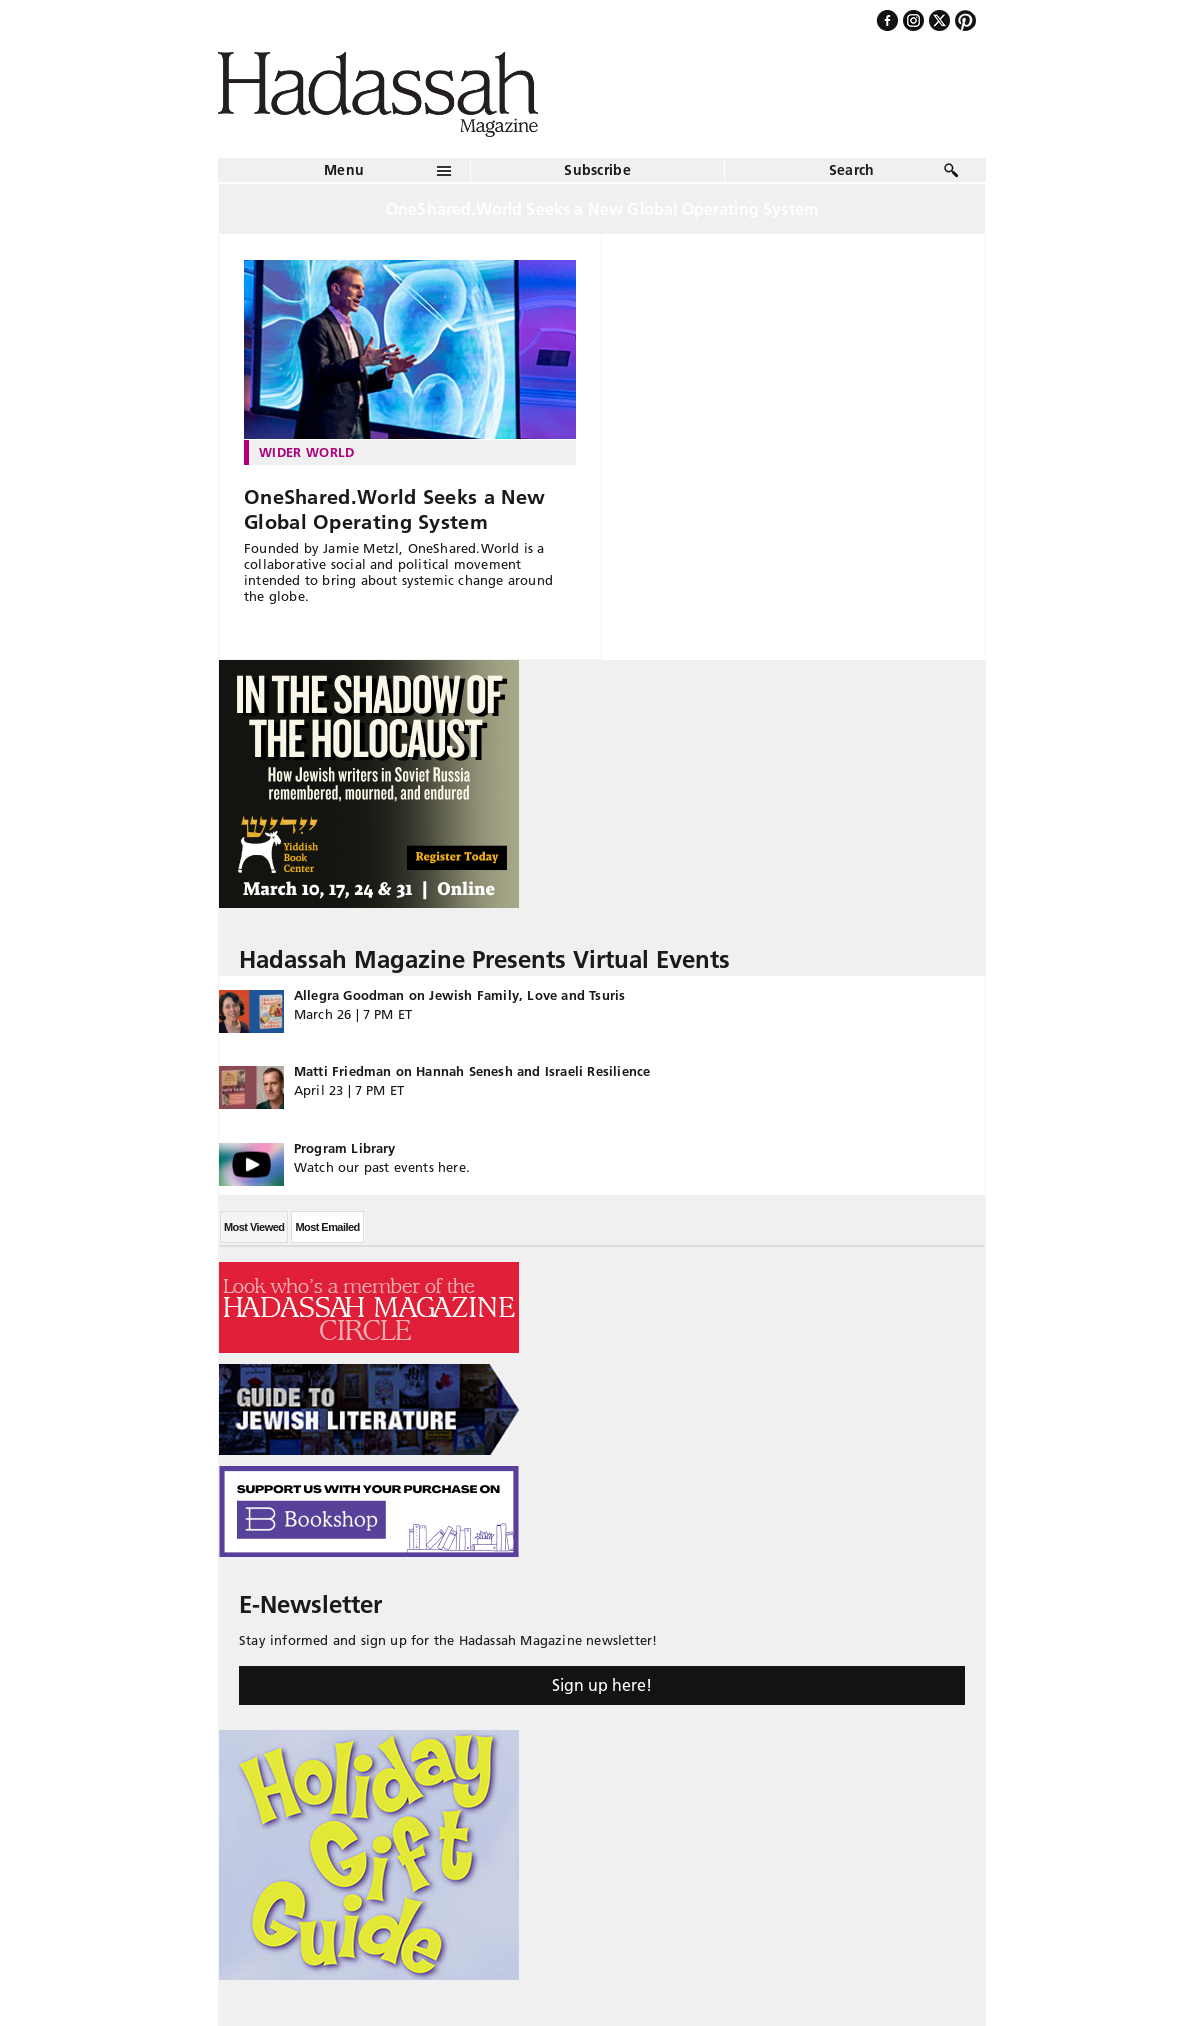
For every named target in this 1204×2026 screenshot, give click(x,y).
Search (852, 170)
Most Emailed (327, 1227)
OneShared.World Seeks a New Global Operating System (394, 509)
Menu (344, 170)
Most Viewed (254, 1227)
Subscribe (597, 170)
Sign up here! (602, 1685)
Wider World (307, 452)
